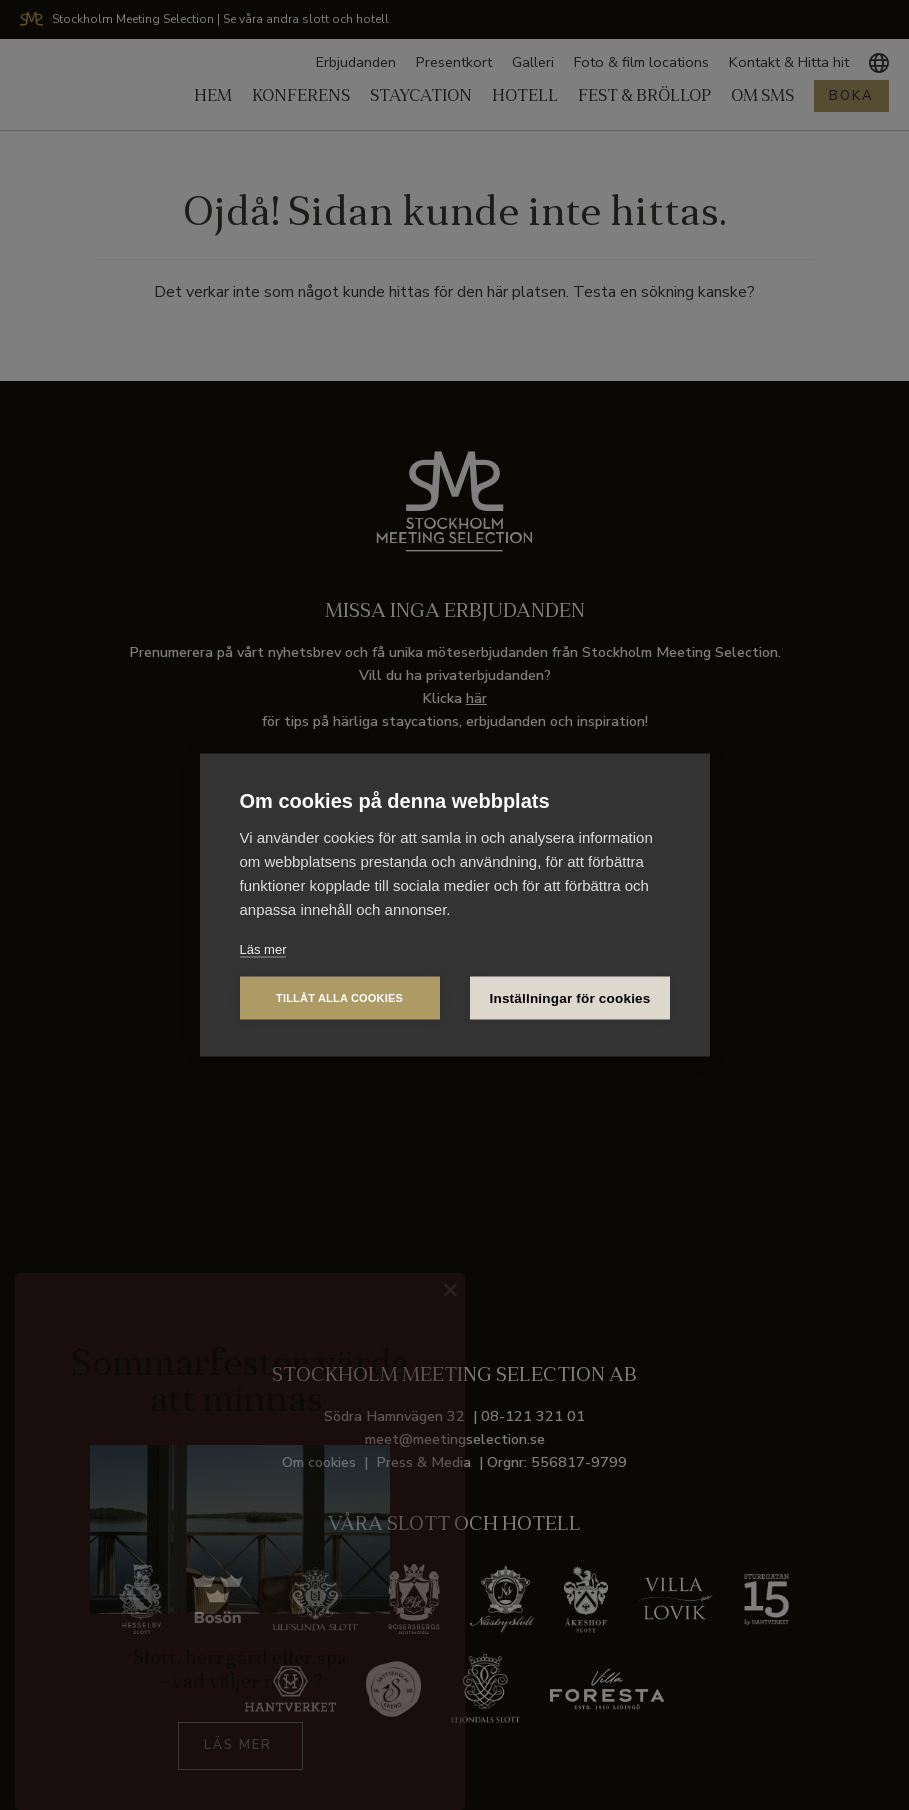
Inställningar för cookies (570, 998)
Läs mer (263, 949)
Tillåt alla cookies (339, 998)
